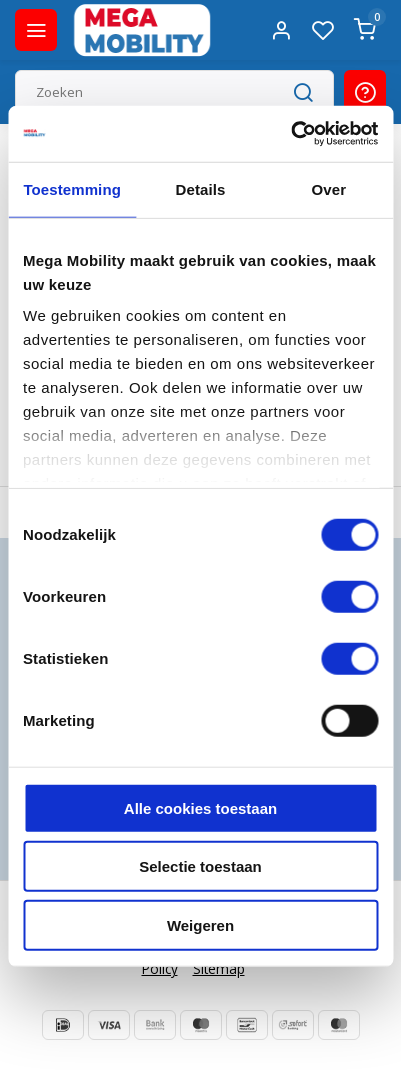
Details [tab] (201, 188)
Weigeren (200, 924)
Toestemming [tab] (72, 188)
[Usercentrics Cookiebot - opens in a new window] (290, 134)
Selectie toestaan (200, 866)
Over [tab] (329, 188)
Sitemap (219, 968)
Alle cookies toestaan (200, 807)
